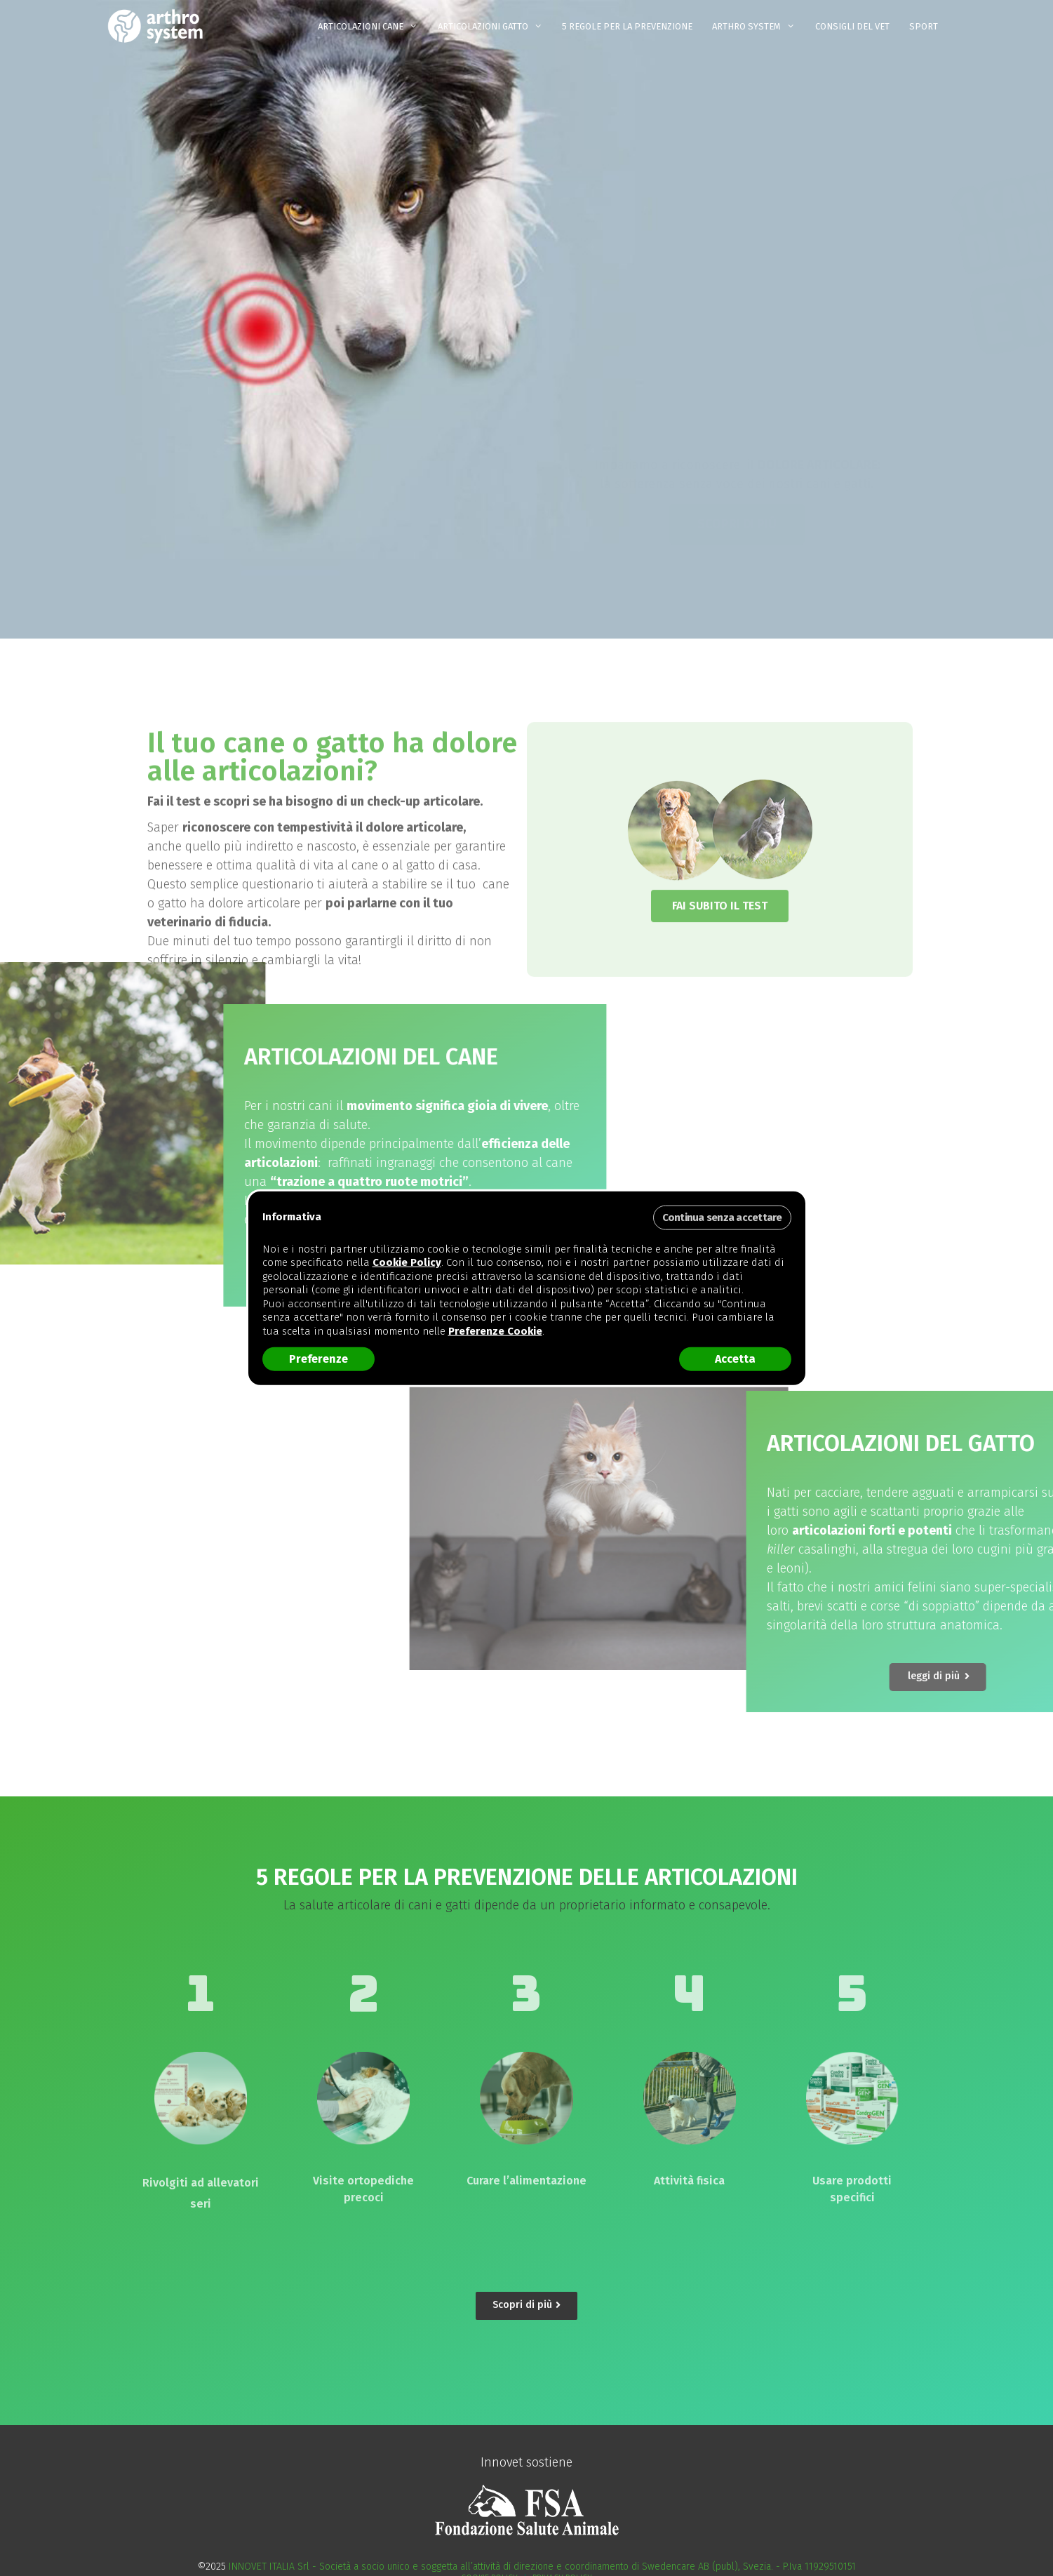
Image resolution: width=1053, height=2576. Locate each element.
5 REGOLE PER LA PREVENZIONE (627, 26)
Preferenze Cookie (495, 1330)
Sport (923, 26)
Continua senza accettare (722, 1216)
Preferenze (318, 1359)
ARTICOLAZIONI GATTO (495, 26)
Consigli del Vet (852, 26)
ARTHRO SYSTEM (758, 26)
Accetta (735, 1359)
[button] (737, 488)
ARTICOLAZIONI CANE (372, 26)
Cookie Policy (407, 1262)
